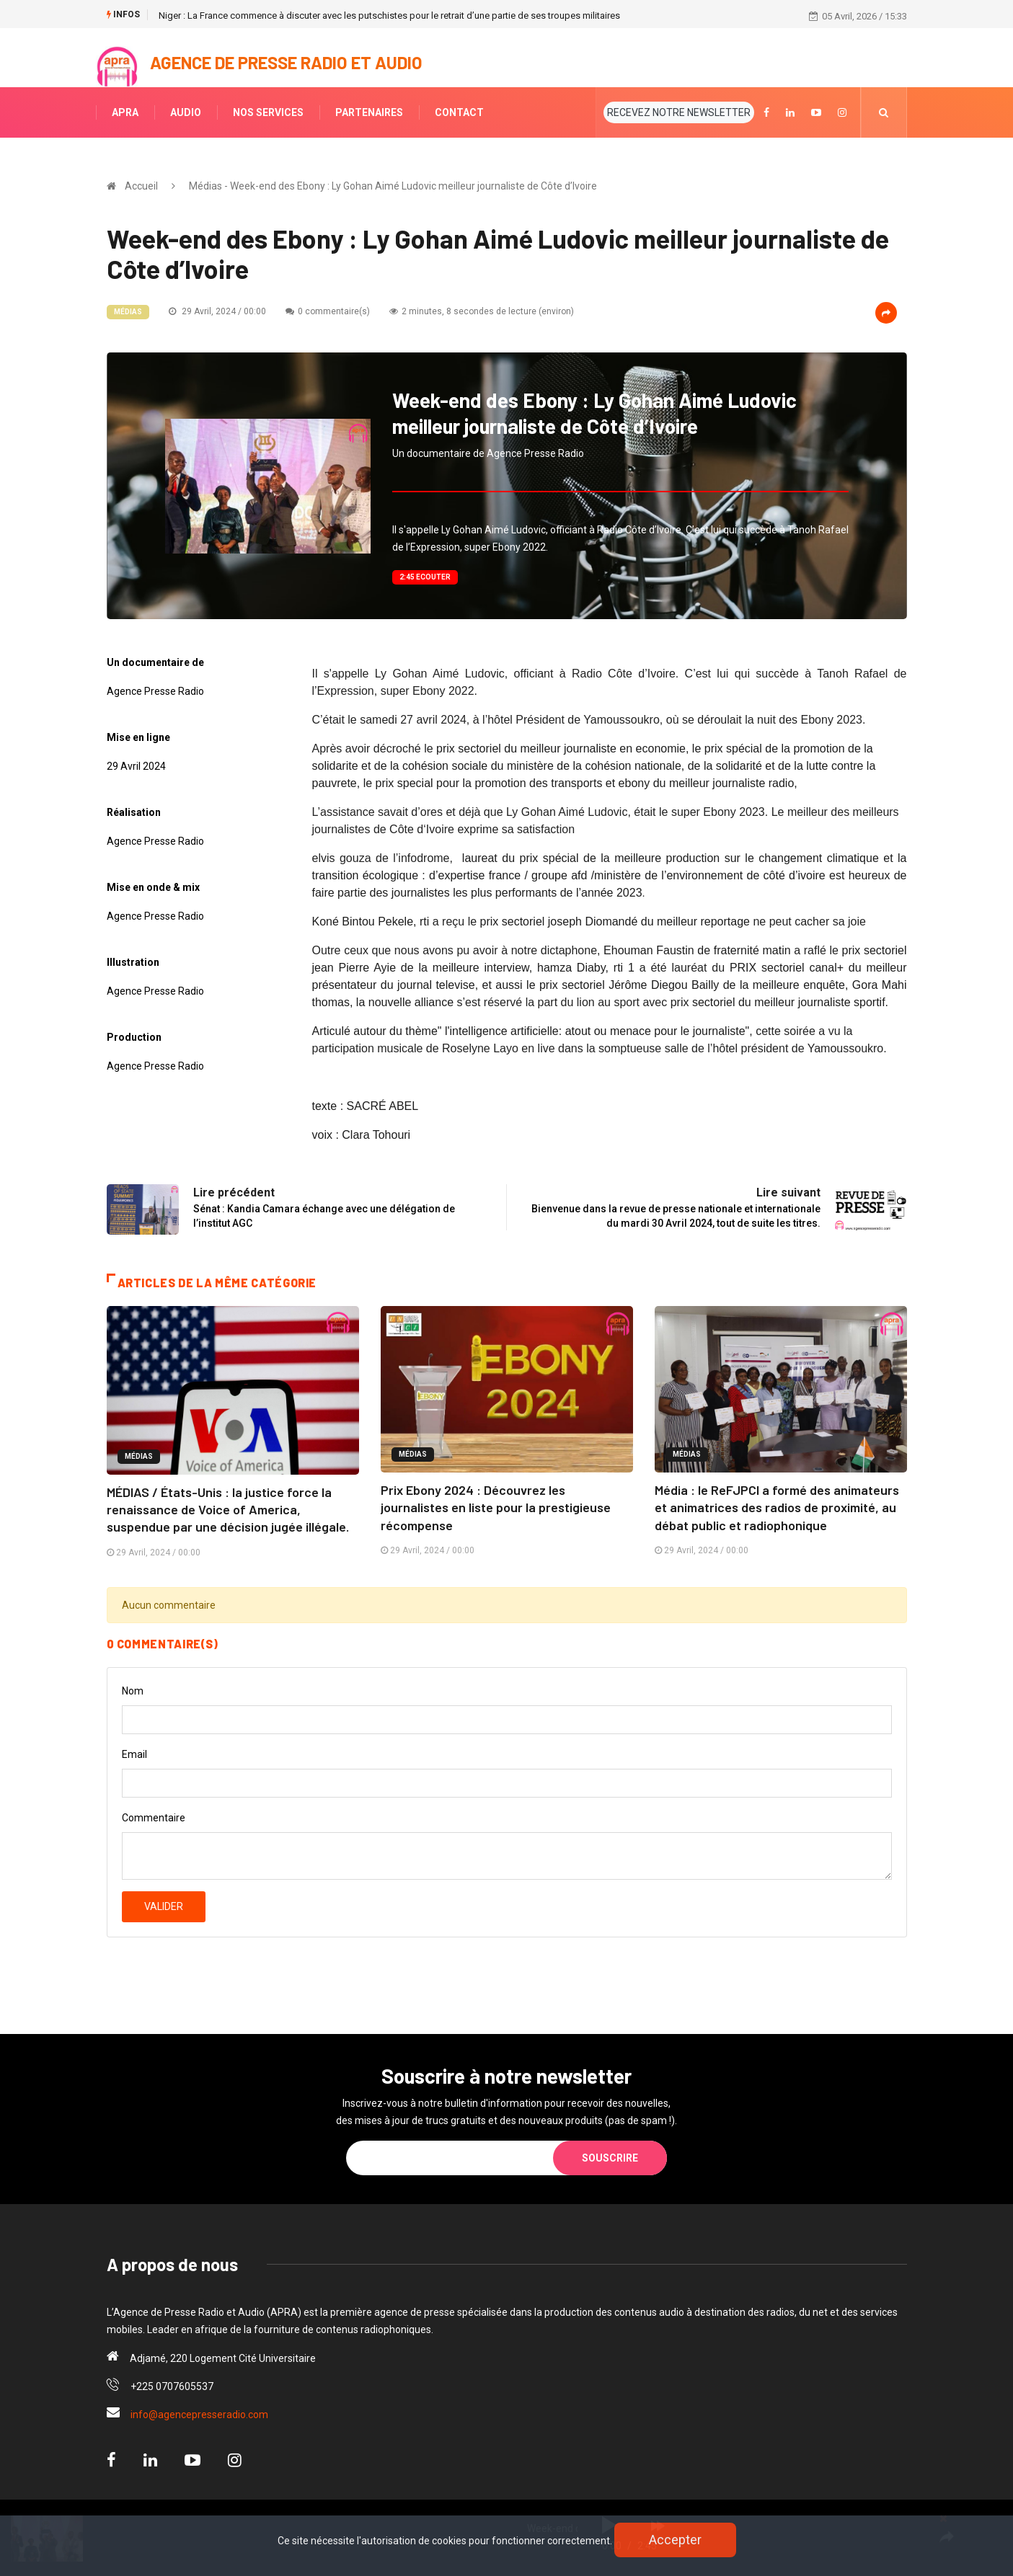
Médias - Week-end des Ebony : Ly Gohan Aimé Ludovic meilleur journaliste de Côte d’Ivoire (393, 186)
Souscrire (610, 2156)
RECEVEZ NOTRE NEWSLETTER (679, 112)
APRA (125, 112)
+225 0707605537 (172, 2385)
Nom (132, 1689)
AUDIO (185, 112)
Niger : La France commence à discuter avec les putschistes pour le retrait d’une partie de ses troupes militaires (389, 15)
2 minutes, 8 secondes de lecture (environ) (481, 311)
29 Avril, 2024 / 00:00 (217, 311)
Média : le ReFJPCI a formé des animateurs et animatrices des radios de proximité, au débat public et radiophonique (777, 1507)
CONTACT (459, 112)
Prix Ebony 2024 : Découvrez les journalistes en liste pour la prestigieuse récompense (496, 1507)
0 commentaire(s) (328, 311)
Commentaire (153, 1816)
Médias (128, 312)
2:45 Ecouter (425, 577)
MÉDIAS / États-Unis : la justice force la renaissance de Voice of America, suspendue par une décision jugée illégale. (228, 1508)
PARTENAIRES (369, 112)
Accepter (675, 2539)
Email (134, 1753)
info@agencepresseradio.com (199, 2413)
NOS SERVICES (268, 112)
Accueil (141, 186)
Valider (163, 1905)
